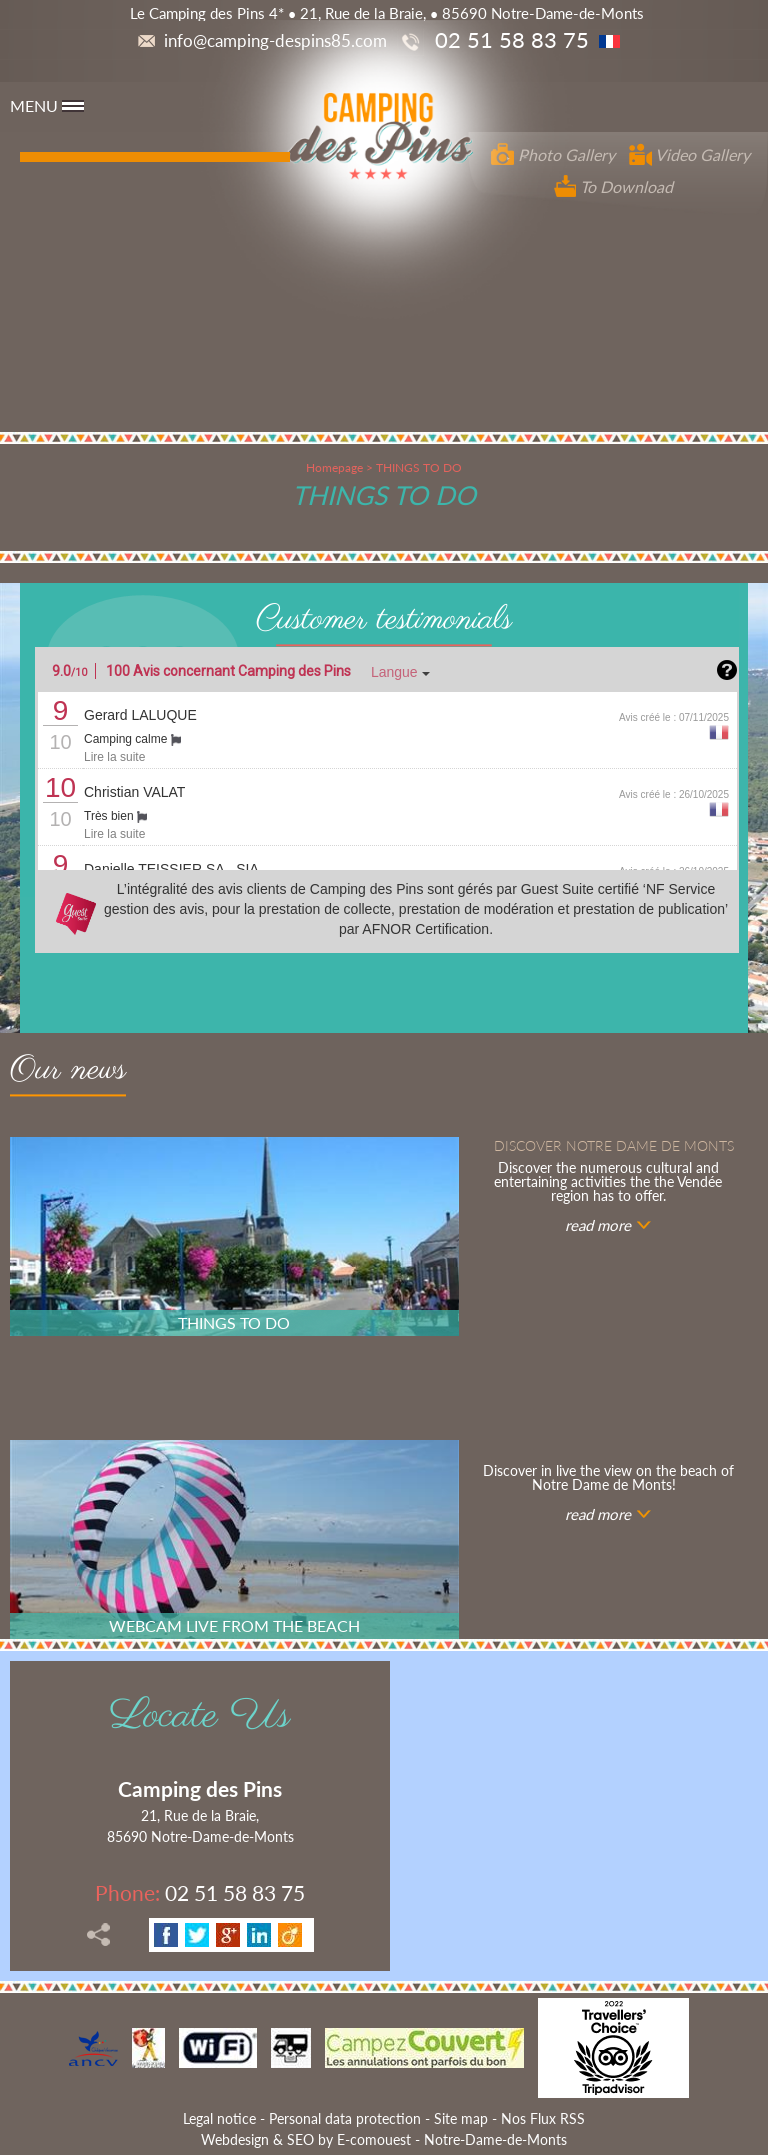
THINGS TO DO (419, 467)
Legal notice (219, 2118)
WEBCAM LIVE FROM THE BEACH (234, 1625)
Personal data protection (345, 2118)
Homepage (334, 467)
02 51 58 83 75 (200, 1892)
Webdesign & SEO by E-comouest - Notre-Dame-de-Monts (384, 2139)
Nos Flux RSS (543, 2118)
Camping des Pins (200, 1788)
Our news (68, 1073)
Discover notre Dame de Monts (614, 1145)
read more (598, 1225)
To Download (613, 186)
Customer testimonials (384, 620)
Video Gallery (689, 154)
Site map (461, 2118)
